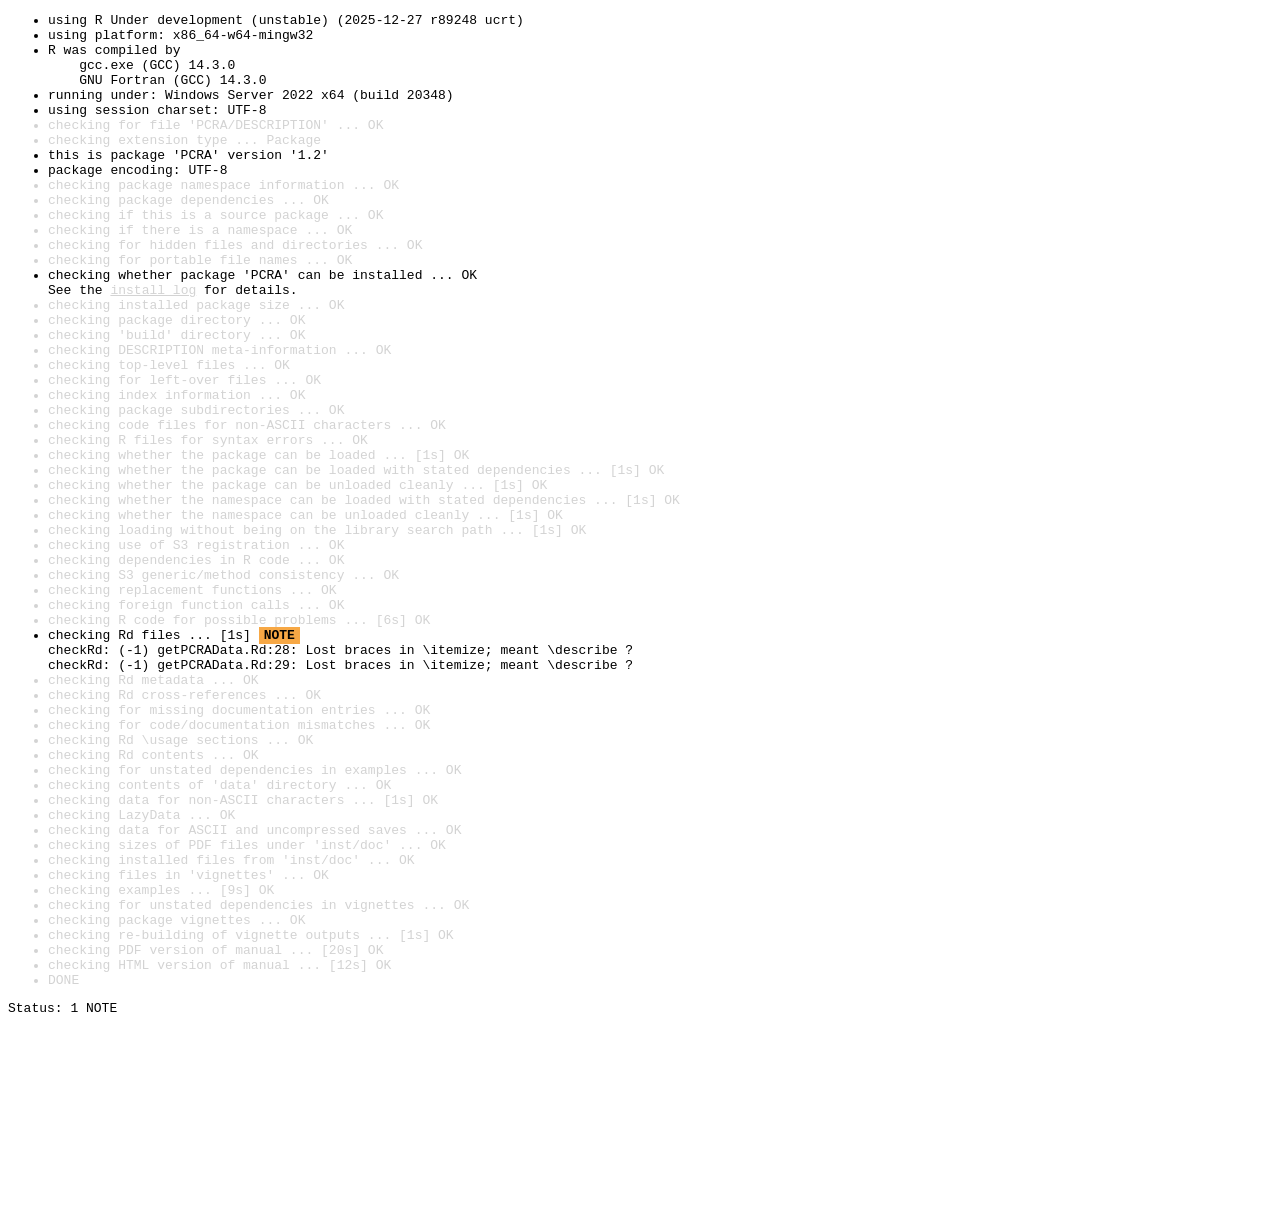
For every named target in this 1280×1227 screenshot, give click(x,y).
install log (153, 346)
